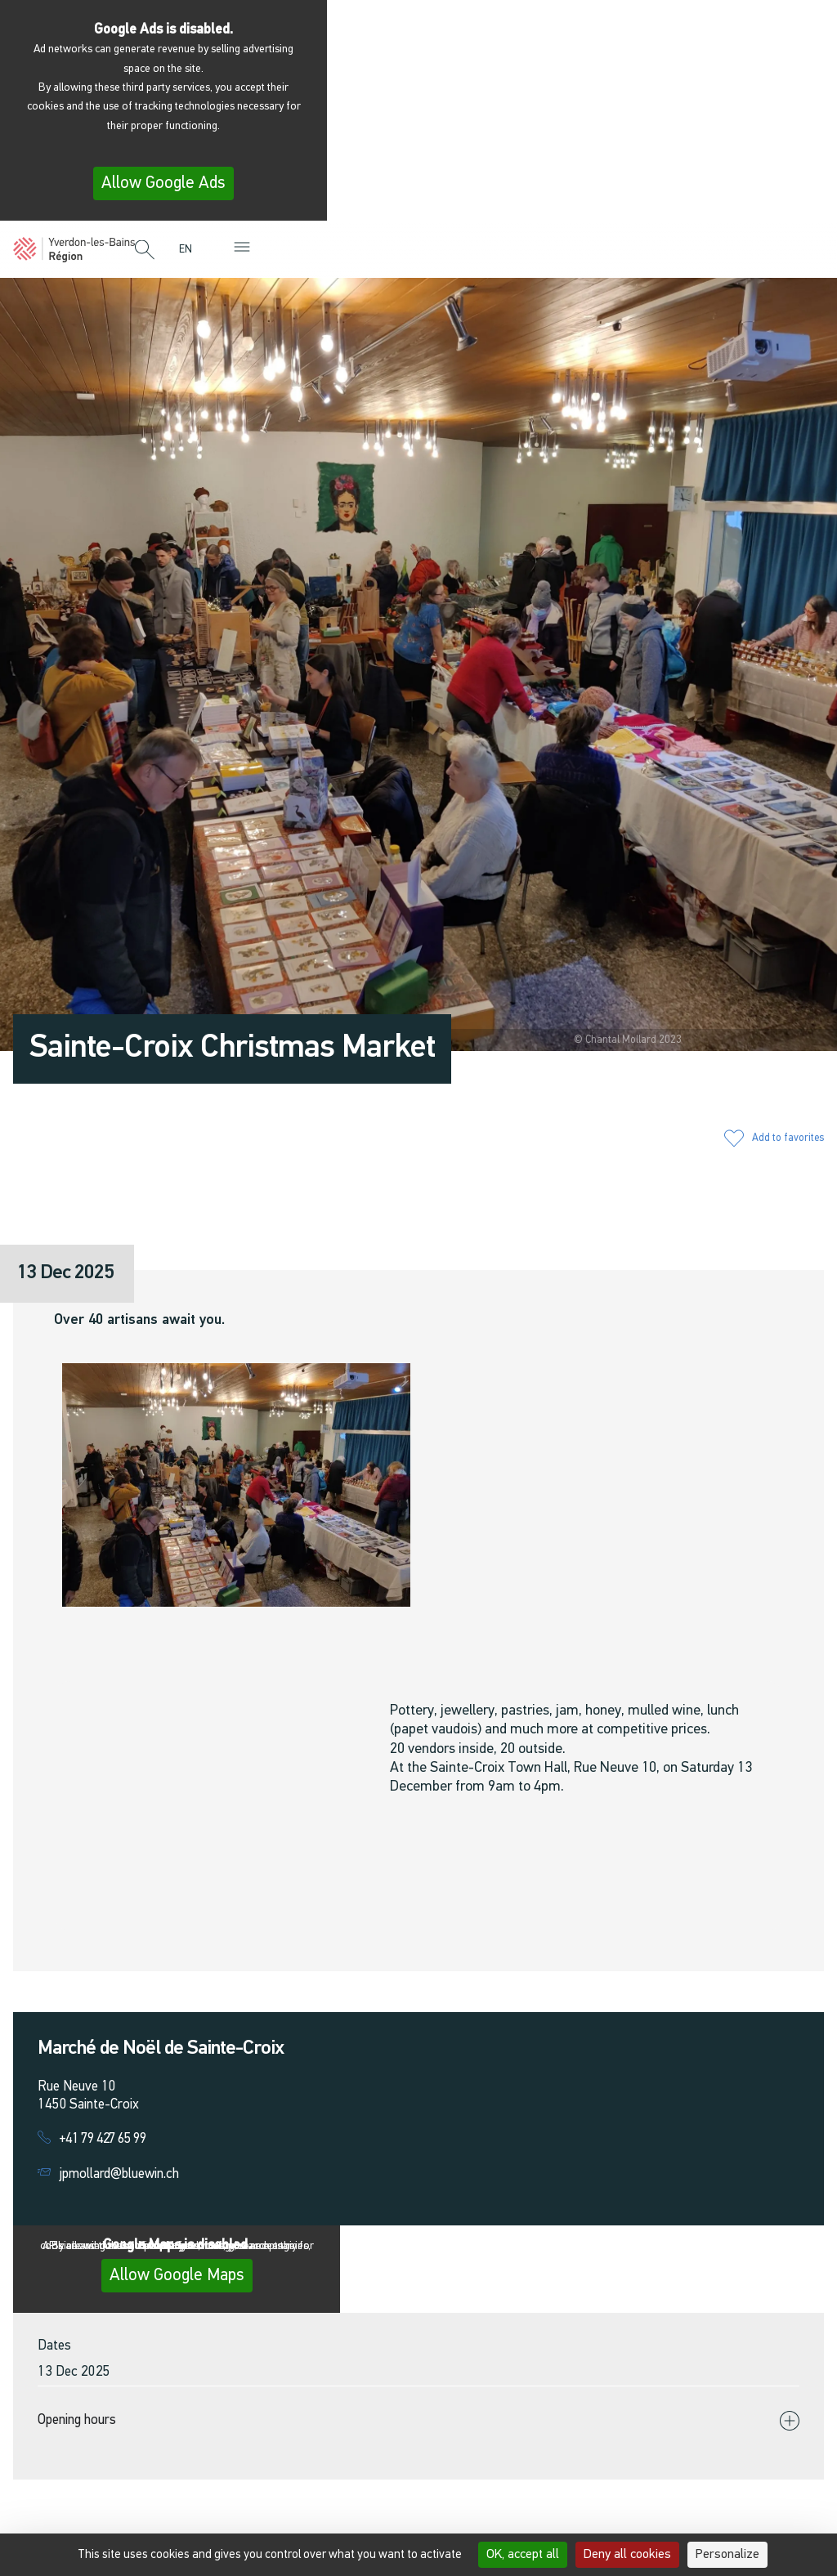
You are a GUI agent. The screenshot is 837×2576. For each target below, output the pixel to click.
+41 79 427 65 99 (102, 2139)
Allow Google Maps (177, 2275)
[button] (144, 251)
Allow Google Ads (163, 183)
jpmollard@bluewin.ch (119, 2174)
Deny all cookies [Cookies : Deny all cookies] (627, 2554)
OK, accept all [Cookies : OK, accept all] (522, 2554)
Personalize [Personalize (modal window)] (727, 2554)
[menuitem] (190, 249)
